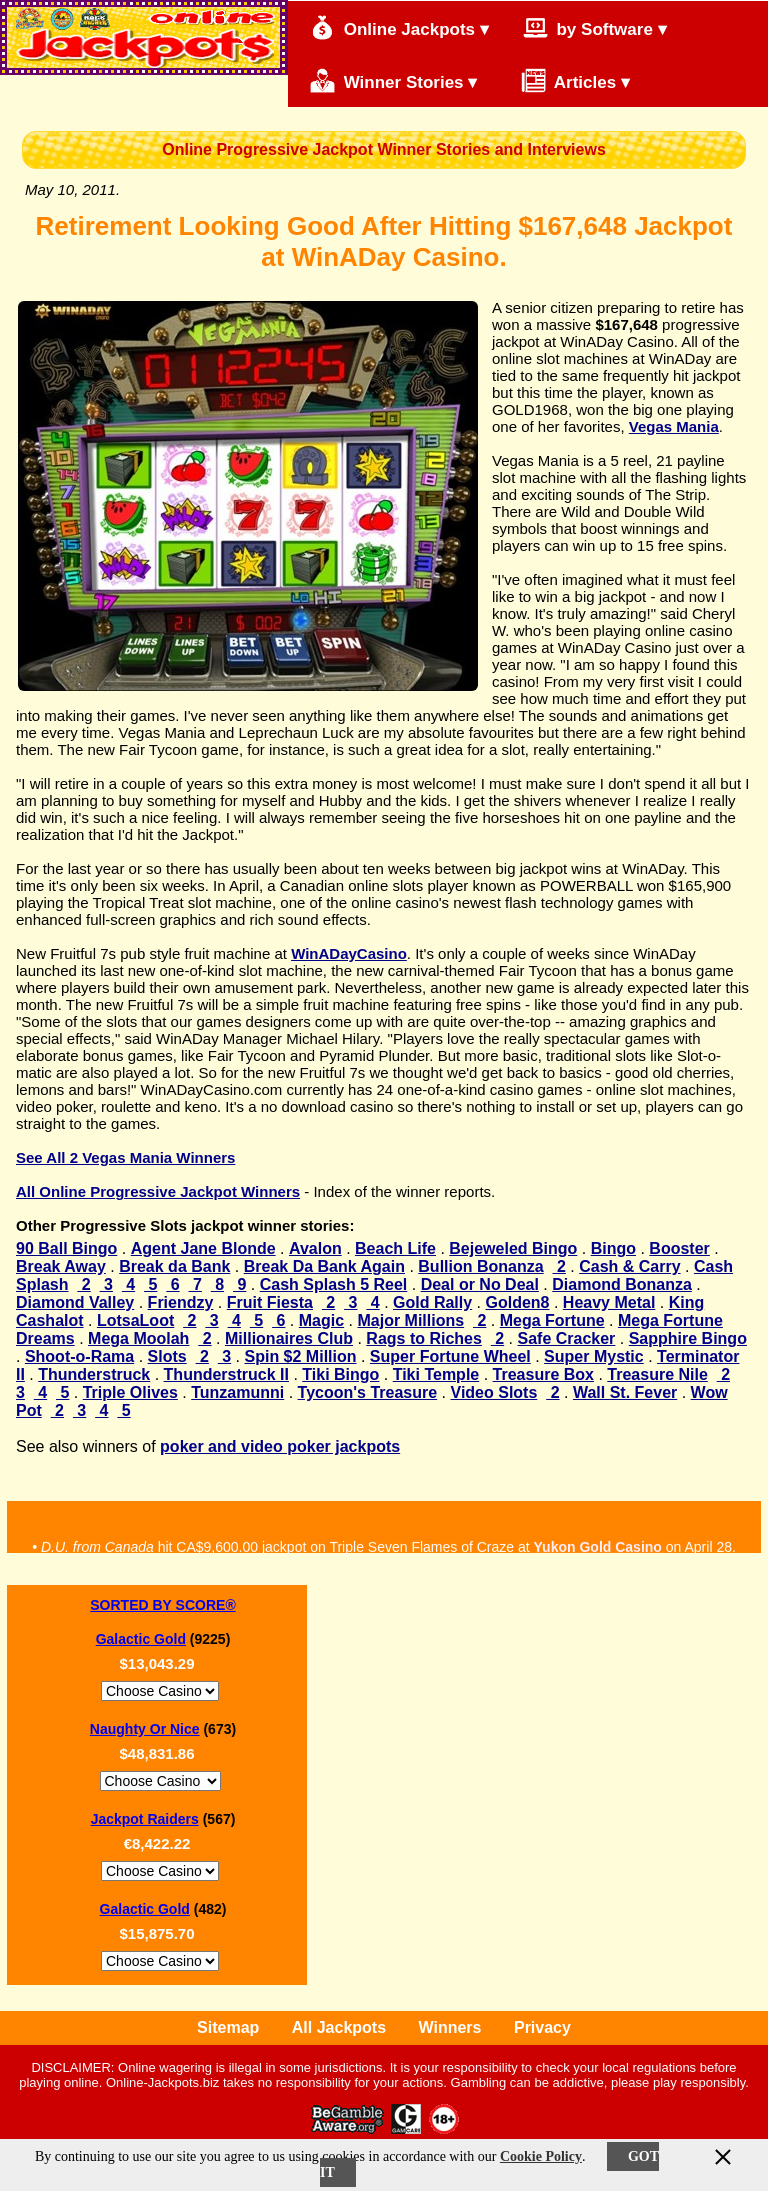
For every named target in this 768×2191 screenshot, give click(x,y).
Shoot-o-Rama (79, 1356)
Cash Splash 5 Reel (334, 1284)
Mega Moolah (138, 1338)
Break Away (61, 1266)
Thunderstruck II (226, 1374)
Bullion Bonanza (480, 1266)
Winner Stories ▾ (393, 80)
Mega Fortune (552, 1320)
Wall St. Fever (625, 1392)
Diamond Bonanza (622, 1284)
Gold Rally (432, 1302)
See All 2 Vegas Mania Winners (125, 1157)
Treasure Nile (657, 1374)
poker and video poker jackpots (280, 1446)
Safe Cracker (567, 1338)
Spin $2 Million (301, 1356)
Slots (167, 1356)
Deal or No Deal (480, 1284)
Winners (450, 2027)
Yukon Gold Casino (598, 1552)
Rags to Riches (424, 1338)
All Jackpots (339, 2027)
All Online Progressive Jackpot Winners (158, 1191)
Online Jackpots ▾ (399, 27)
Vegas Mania (674, 426)
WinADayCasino (349, 953)
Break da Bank (174, 1266)
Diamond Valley (75, 1302)
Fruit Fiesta (270, 1302)
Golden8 (518, 1302)
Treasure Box (543, 1374)
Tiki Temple (436, 1374)
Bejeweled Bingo (513, 1248)
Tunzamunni (237, 1392)
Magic (321, 1320)
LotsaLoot (135, 1320)
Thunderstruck (94, 1374)
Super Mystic (594, 1356)
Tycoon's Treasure (368, 1392)
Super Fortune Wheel (450, 1356)
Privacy (542, 2027)
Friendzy (181, 1302)
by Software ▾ (595, 27)
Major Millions (410, 1320)
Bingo (613, 1248)
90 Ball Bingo (66, 1248)
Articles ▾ (565, 80)
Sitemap (228, 2027)
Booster (679, 1248)
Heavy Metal (609, 1302)
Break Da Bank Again (324, 1266)
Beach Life (395, 1248)
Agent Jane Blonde (203, 1248)
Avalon (315, 1248)
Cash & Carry (629, 1266)
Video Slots (494, 1392)
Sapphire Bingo (688, 1338)
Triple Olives (130, 1392)
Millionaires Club (289, 1338)
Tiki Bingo (340, 1374)
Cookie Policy (541, 2156)
